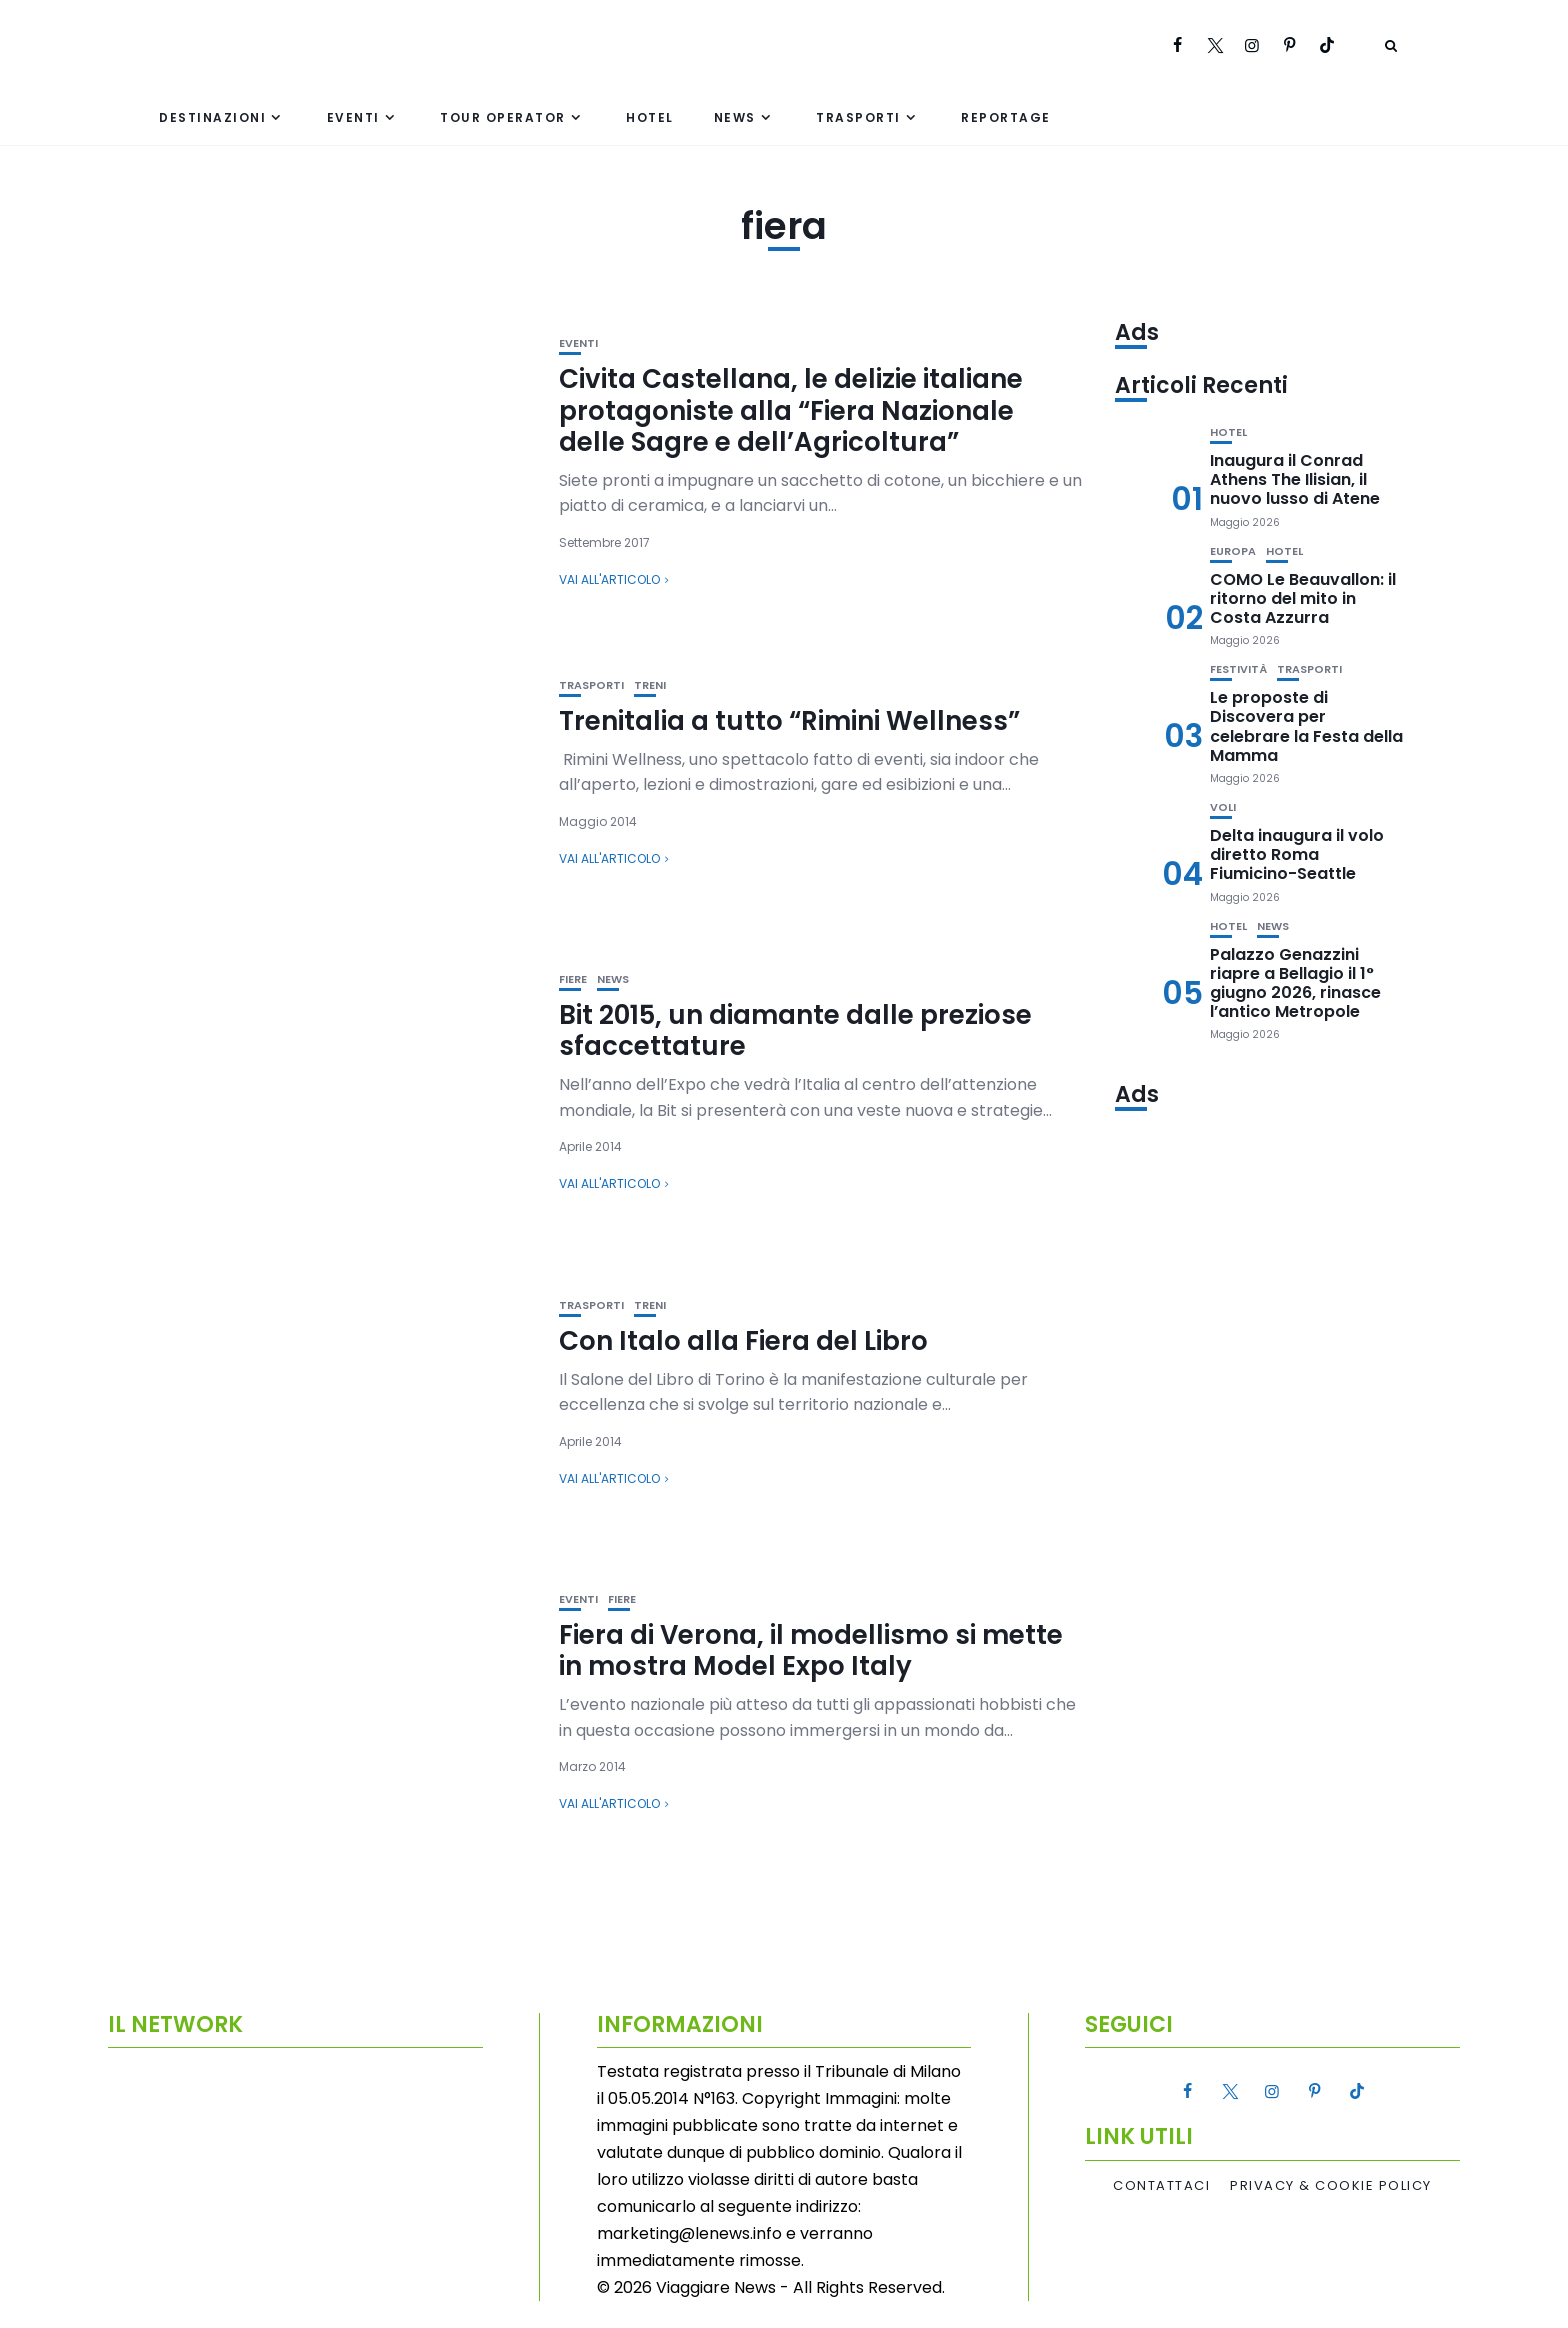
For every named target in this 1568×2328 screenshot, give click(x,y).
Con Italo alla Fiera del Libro (743, 1341)
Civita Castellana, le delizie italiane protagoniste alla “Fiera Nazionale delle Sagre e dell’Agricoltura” (791, 410)
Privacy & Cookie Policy (1331, 2186)
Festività (1238, 669)
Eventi (353, 117)
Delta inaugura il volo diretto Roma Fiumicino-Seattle (1297, 854)
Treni (650, 685)
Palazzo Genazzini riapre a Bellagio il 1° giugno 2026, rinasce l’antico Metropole (1295, 983)
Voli (1223, 807)
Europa (1233, 551)
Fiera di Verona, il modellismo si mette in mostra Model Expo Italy (811, 1650)
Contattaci (1161, 2186)
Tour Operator (503, 117)
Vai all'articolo (609, 579)
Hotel (650, 117)
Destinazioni (212, 117)
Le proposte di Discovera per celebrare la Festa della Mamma (1306, 726)
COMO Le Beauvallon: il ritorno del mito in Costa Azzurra (1303, 598)
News (735, 117)
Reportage (1006, 117)
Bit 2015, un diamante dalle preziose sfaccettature (795, 1030)
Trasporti (858, 117)
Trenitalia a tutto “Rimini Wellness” (789, 721)
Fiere (573, 979)
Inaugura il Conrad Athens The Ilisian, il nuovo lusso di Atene (1295, 479)
